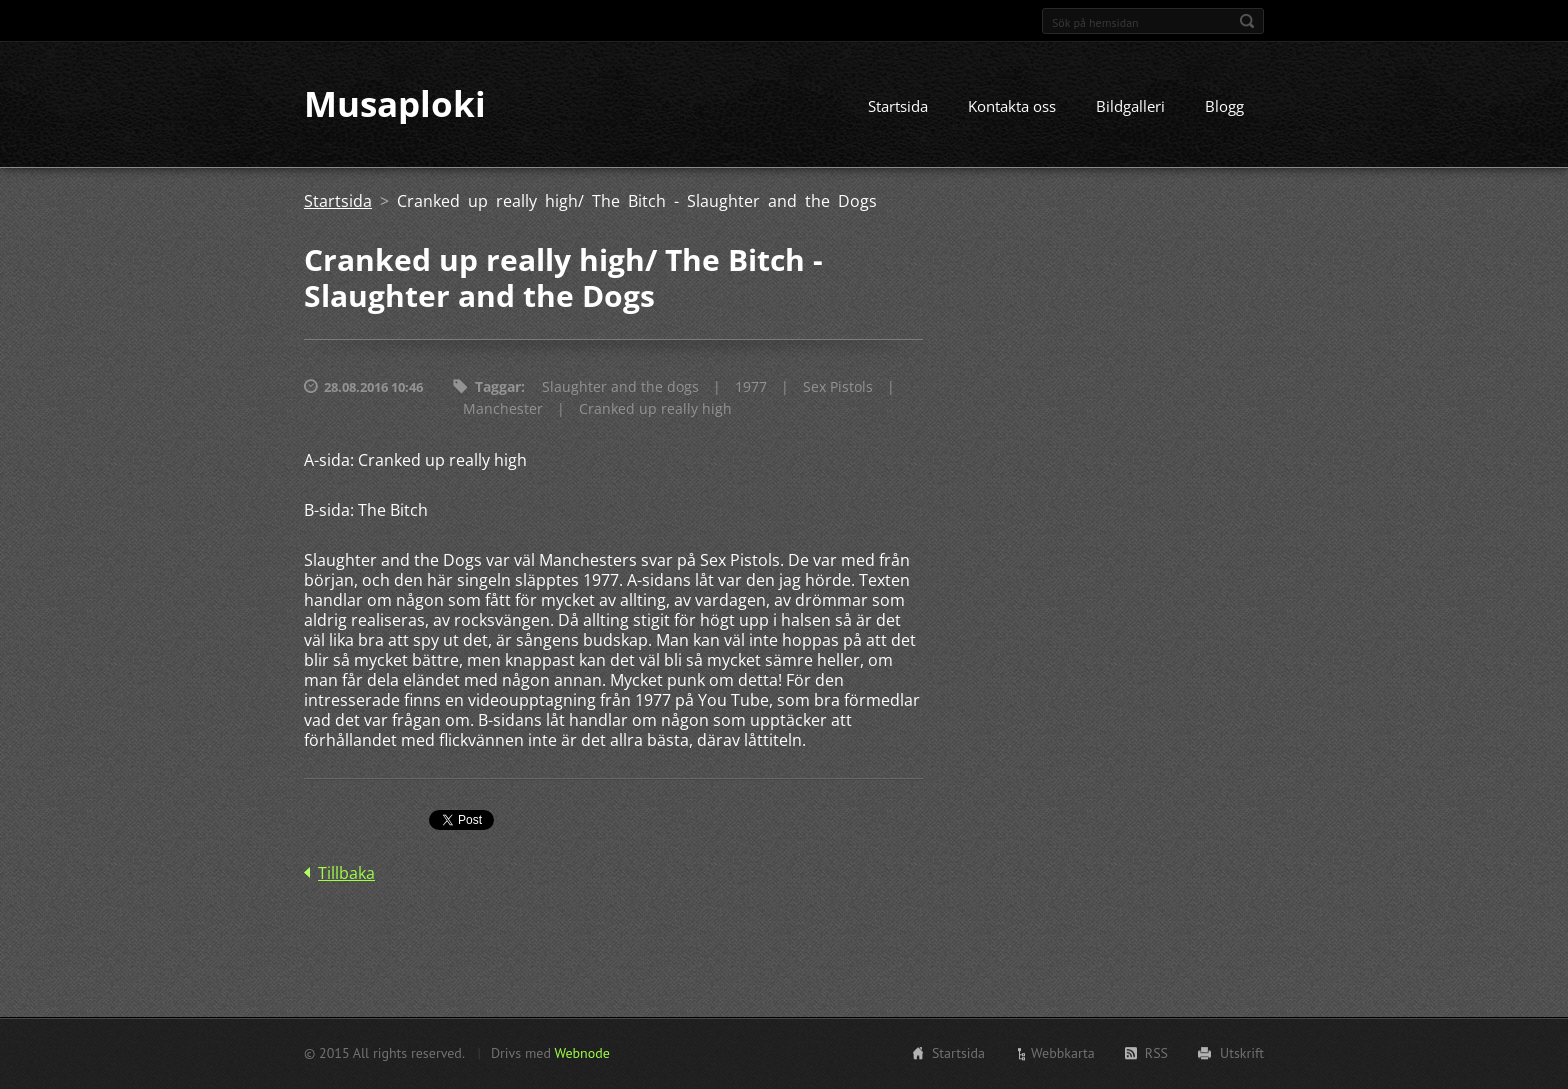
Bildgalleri (1130, 107)
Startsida (898, 107)
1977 (751, 387)
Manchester (503, 409)
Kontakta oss (1012, 107)
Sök (1247, 21)
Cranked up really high (655, 409)
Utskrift (1242, 1053)
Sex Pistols (838, 387)
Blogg (1224, 107)
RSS (1156, 1053)
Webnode (581, 1053)
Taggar (498, 387)
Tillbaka (346, 874)
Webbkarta (1063, 1053)
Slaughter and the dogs (620, 387)
